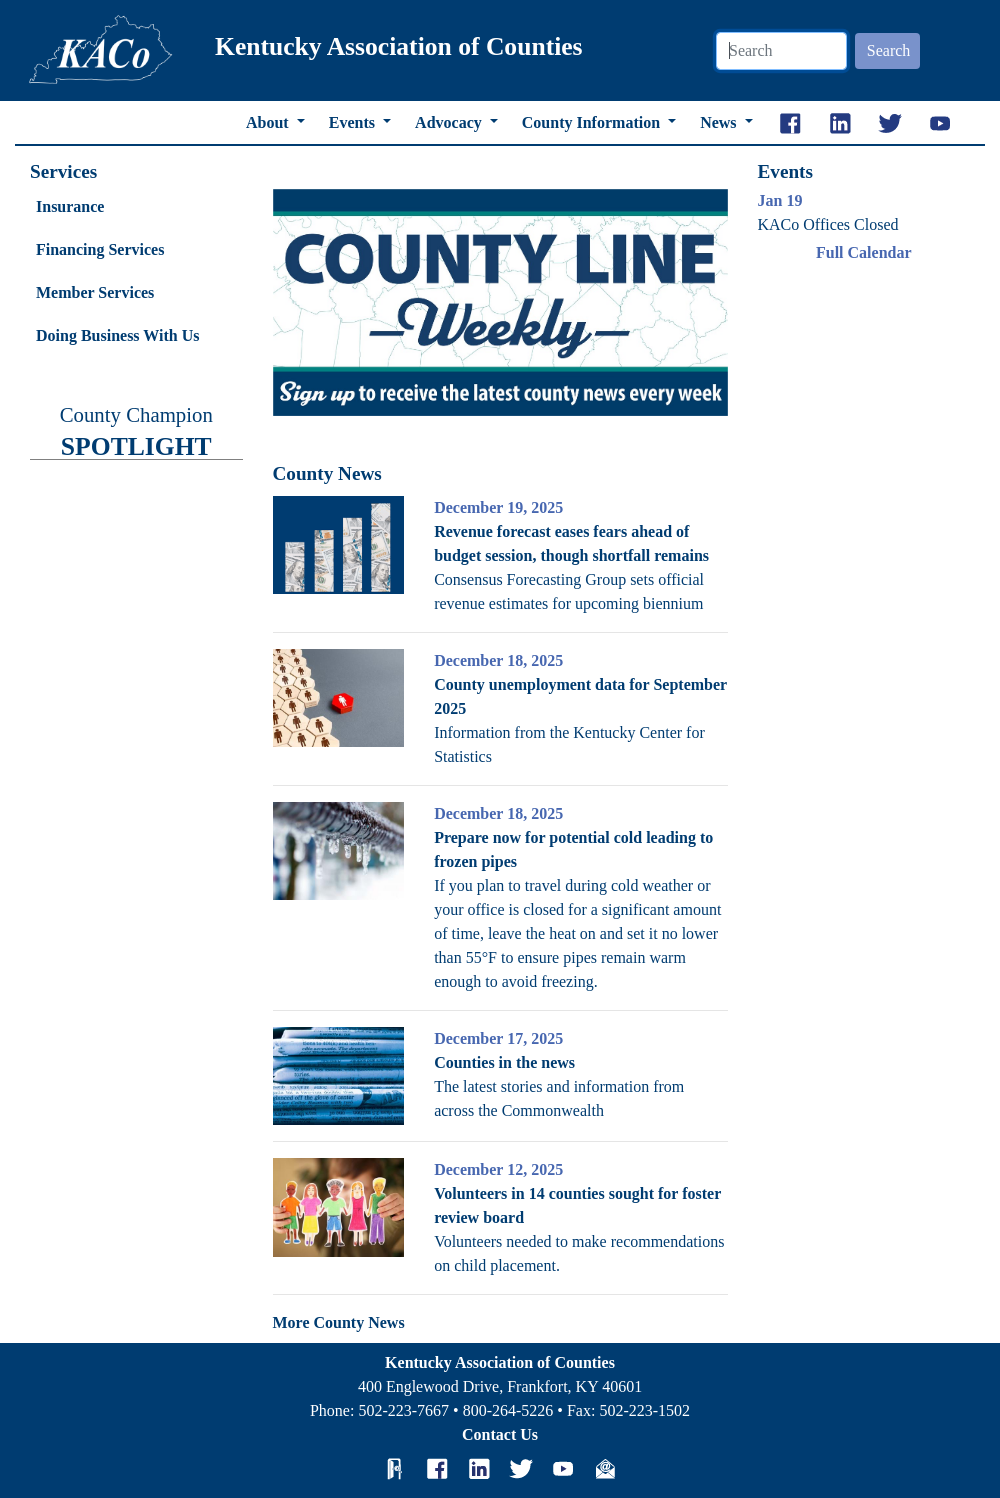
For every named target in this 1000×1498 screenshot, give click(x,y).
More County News (339, 1322)
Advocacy (450, 122)
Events (354, 122)
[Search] (781, 51)
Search (889, 50)
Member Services (95, 292)
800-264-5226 (508, 1410)
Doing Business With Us (117, 335)
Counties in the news (504, 1062)
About (269, 122)
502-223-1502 (644, 1410)
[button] (307, 303)
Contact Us (500, 1434)
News (720, 122)
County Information (593, 122)
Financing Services (100, 249)
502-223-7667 (403, 1410)
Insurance (70, 206)
